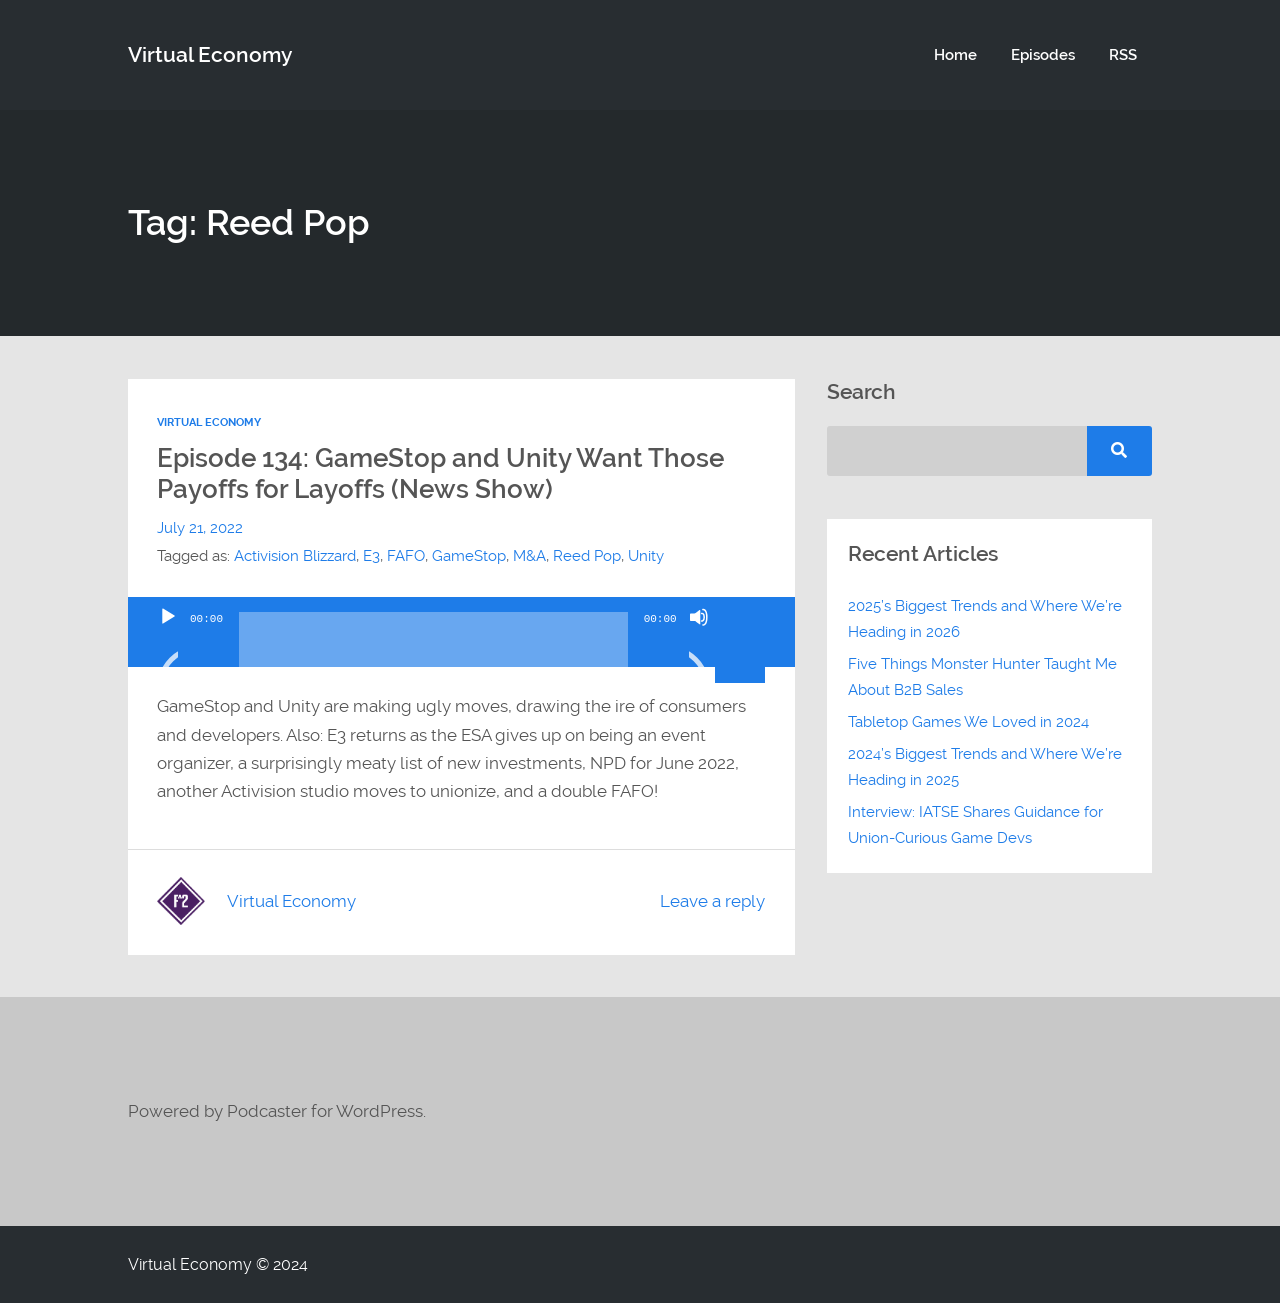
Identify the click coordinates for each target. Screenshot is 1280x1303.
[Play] (168, 642)
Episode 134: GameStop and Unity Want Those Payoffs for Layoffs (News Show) (440, 473)
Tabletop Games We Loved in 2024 (968, 722)
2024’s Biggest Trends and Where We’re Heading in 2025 (985, 767)
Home (955, 55)
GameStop (469, 556)
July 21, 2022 (200, 528)
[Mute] (699, 642)
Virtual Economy (210, 54)
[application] (461, 632)
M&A (529, 556)
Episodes (1043, 55)
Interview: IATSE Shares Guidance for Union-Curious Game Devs (975, 825)
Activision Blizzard (295, 556)
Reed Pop (587, 556)
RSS (1123, 55)
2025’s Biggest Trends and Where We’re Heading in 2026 (985, 619)
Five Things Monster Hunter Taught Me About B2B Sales (982, 677)
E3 (371, 556)
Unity (646, 556)
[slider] (433, 647)
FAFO (406, 556)
